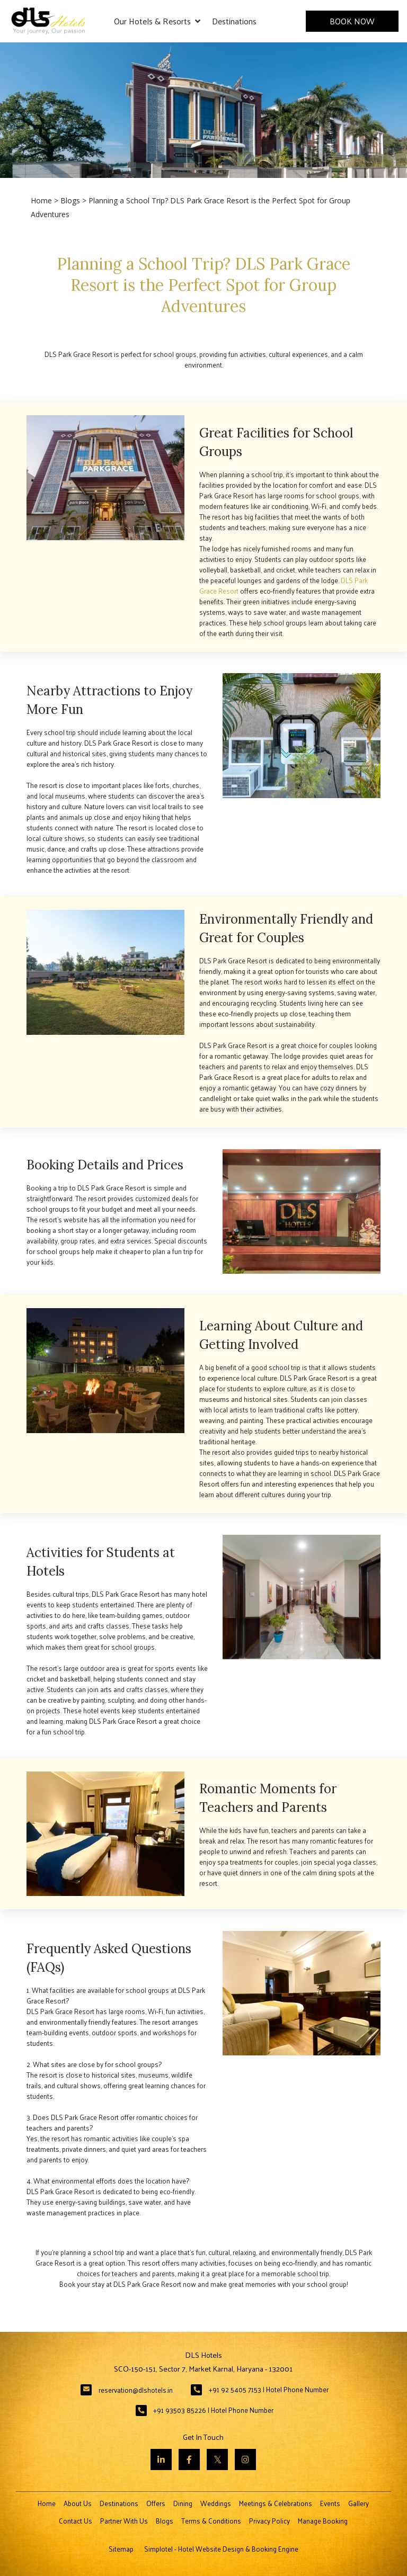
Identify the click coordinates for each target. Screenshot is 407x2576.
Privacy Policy (269, 2521)
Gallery (358, 2503)
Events (330, 2503)
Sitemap (121, 2549)
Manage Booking (323, 2521)
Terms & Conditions (211, 2521)
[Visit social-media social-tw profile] (217, 2459)
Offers (155, 2503)
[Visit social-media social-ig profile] (245, 2459)
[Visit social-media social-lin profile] (161, 2459)
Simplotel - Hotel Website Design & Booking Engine (221, 2549)
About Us (78, 2503)
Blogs (70, 200)
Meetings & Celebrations (275, 2503)
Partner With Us (124, 2521)
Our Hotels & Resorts (157, 21)
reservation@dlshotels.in (136, 2390)
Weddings (215, 2503)
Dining (182, 2503)
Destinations (234, 21)
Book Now (352, 21)
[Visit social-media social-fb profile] (189, 2459)
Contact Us (75, 2521)
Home (41, 200)
